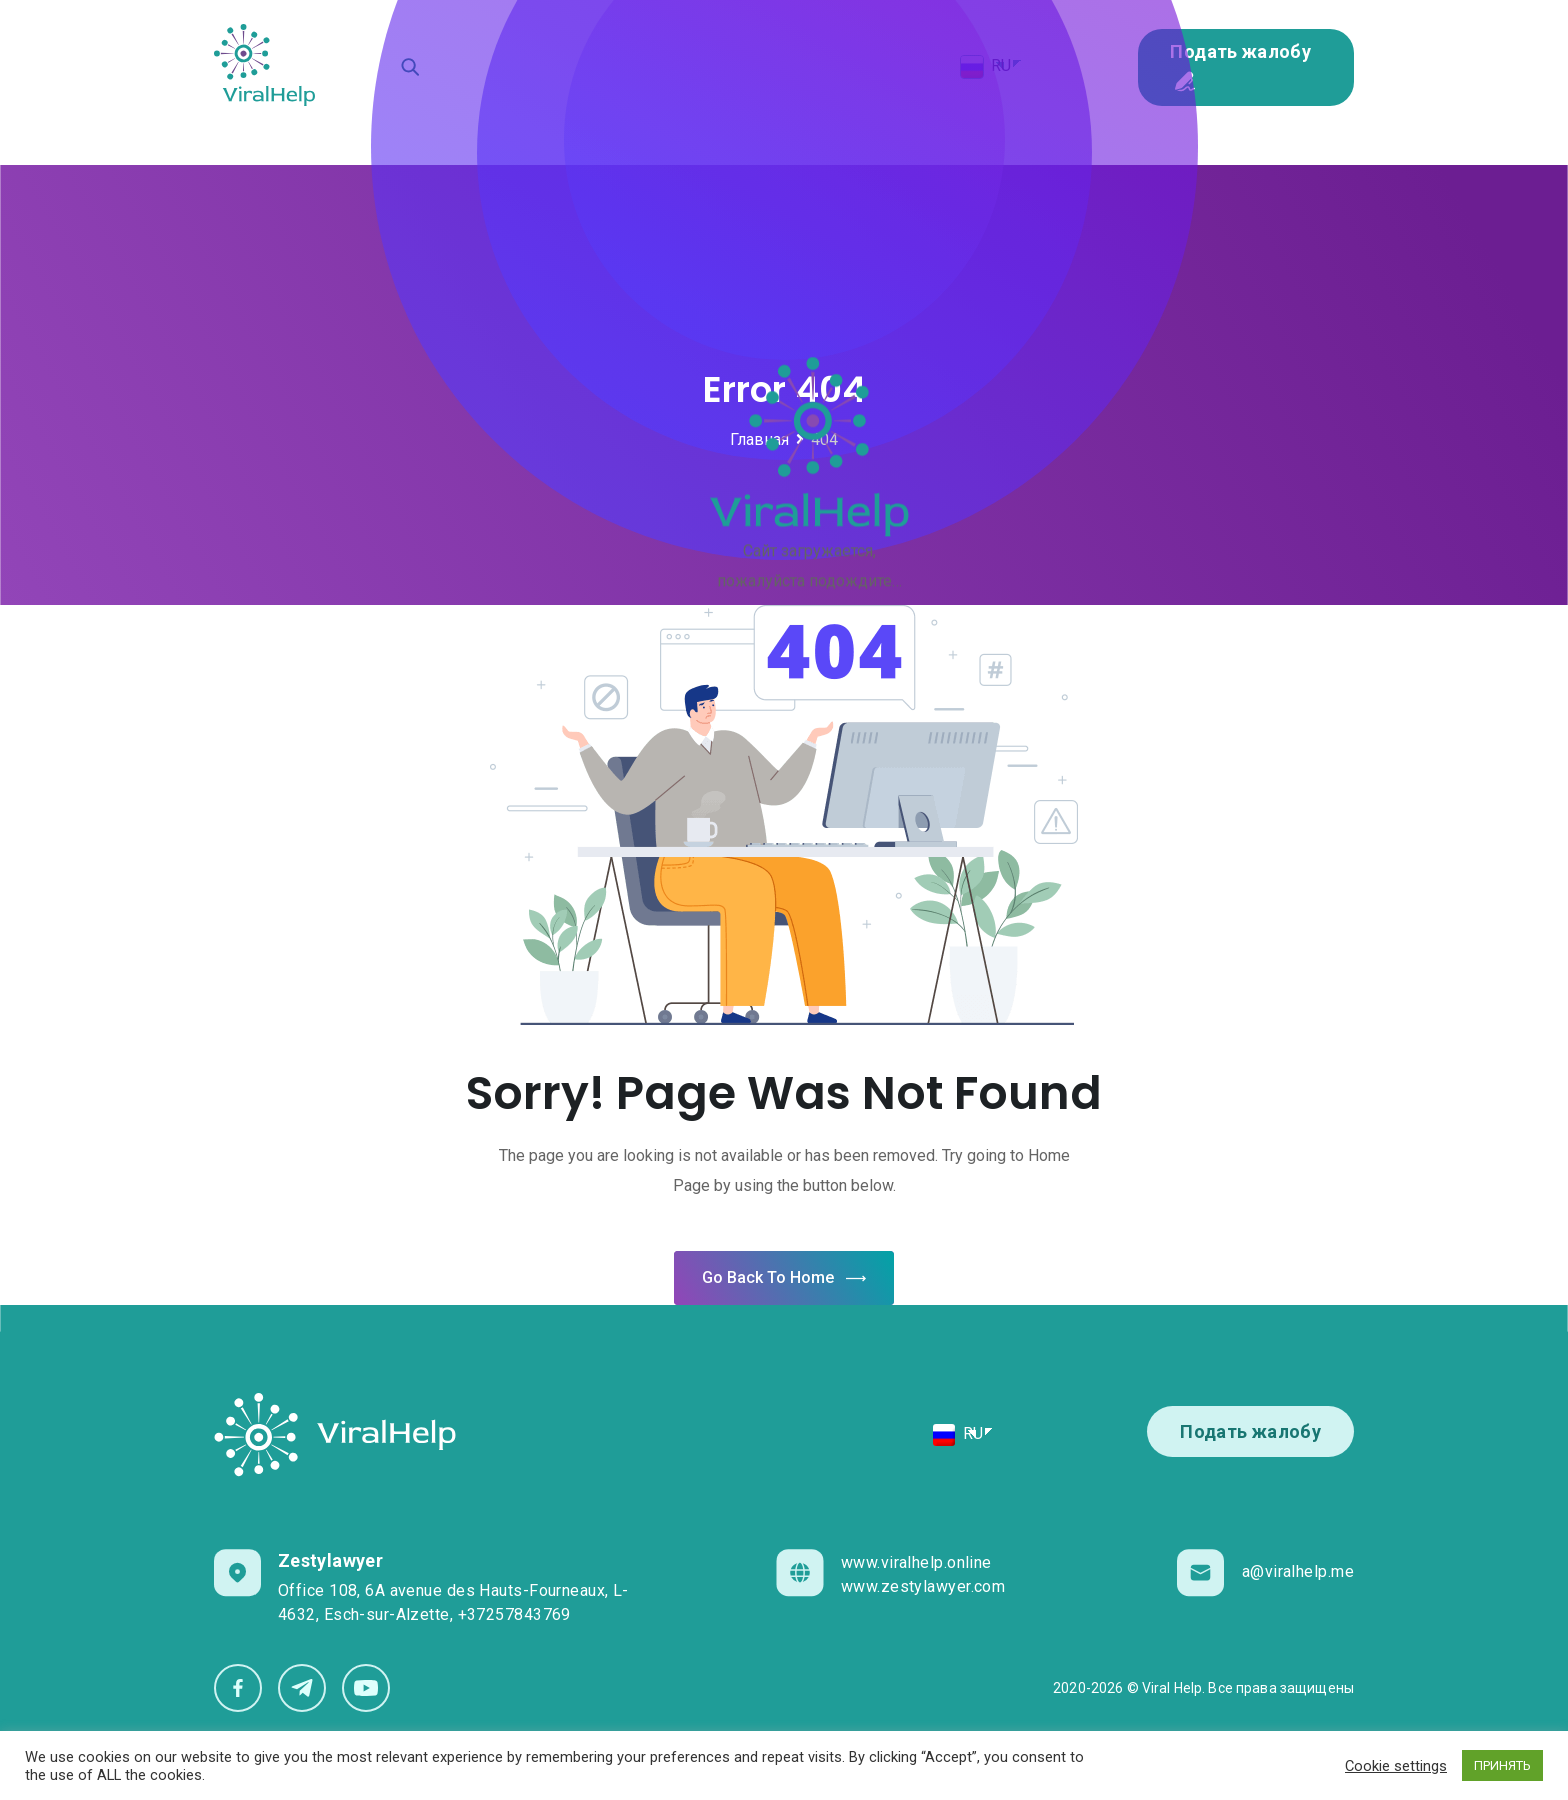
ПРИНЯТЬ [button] (1502, 1765)
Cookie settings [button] (1396, 1766)
